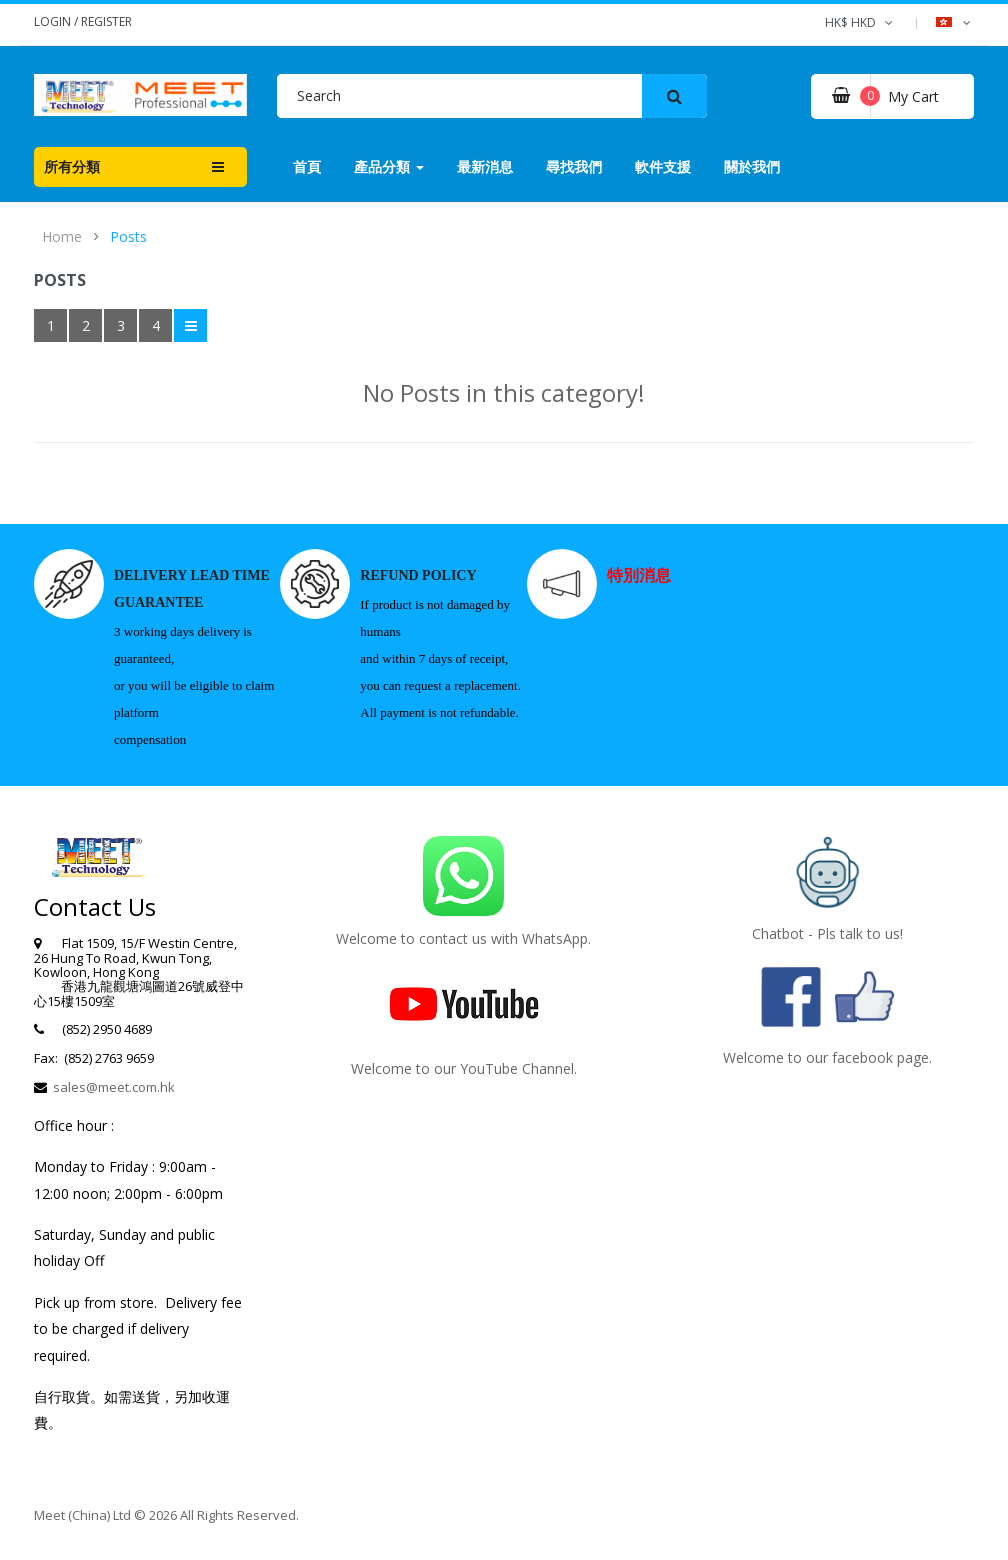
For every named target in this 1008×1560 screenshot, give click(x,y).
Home (62, 237)
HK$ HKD (860, 22)
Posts (128, 237)
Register (106, 21)
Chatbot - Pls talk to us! (827, 933)
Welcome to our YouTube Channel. (464, 1068)
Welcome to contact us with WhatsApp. (463, 938)
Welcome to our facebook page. (827, 1057)
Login (54, 21)
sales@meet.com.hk (114, 1087)
